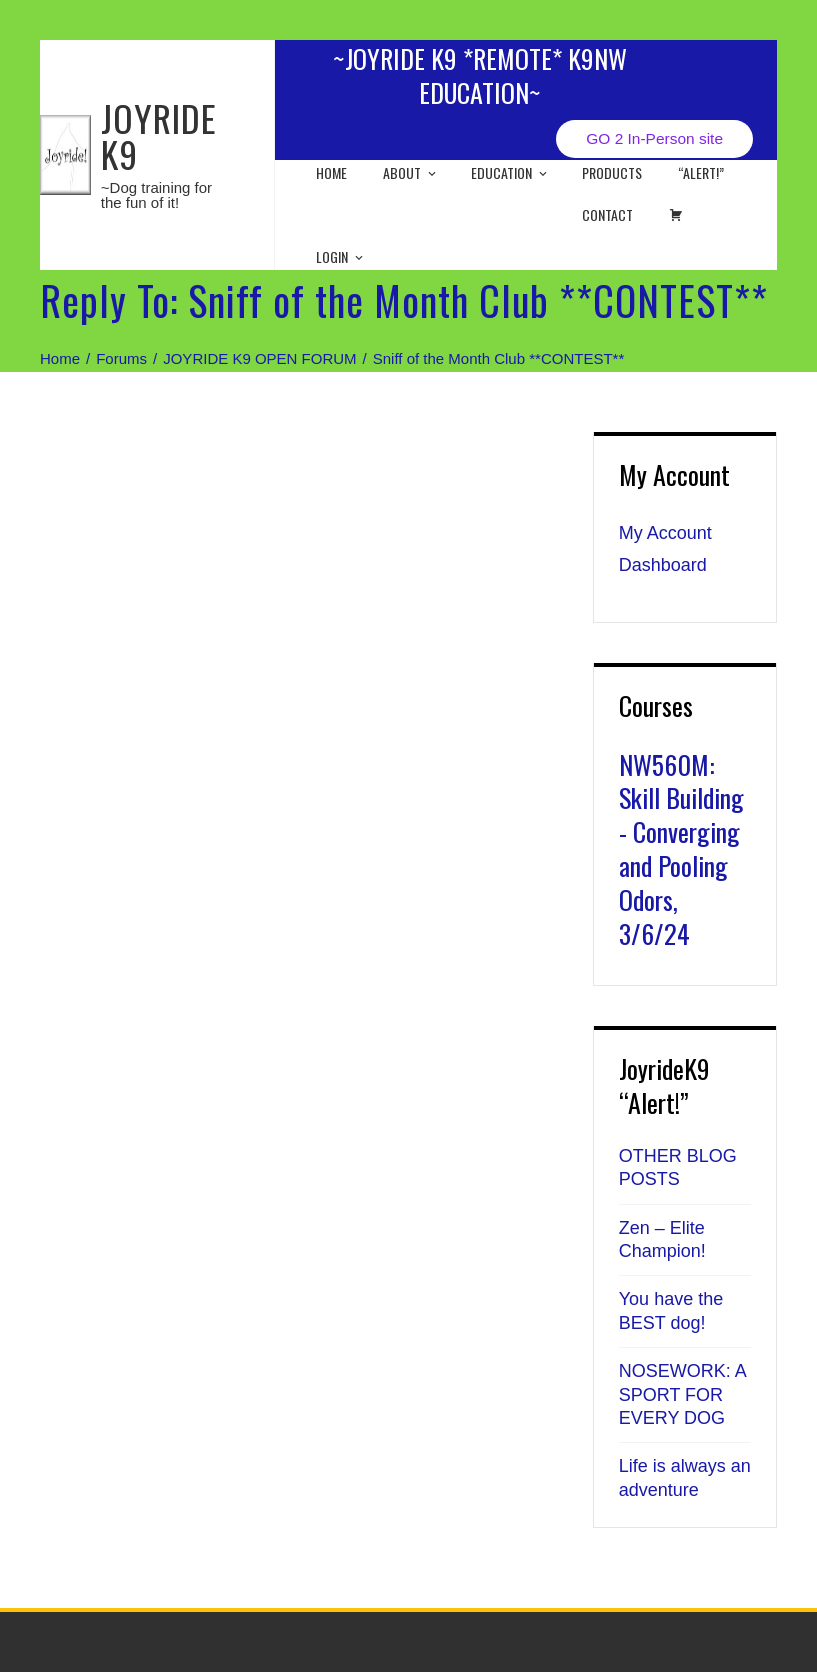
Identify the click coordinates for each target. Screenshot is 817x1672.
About (411, 172)
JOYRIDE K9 (159, 135)
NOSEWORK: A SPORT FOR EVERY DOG (682, 1394)
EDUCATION (510, 172)
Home (331, 172)
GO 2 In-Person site (654, 138)
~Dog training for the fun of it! (156, 195)
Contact (607, 214)
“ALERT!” (701, 172)
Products (612, 172)
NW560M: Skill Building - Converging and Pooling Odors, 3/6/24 (681, 849)
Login (341, 256)
